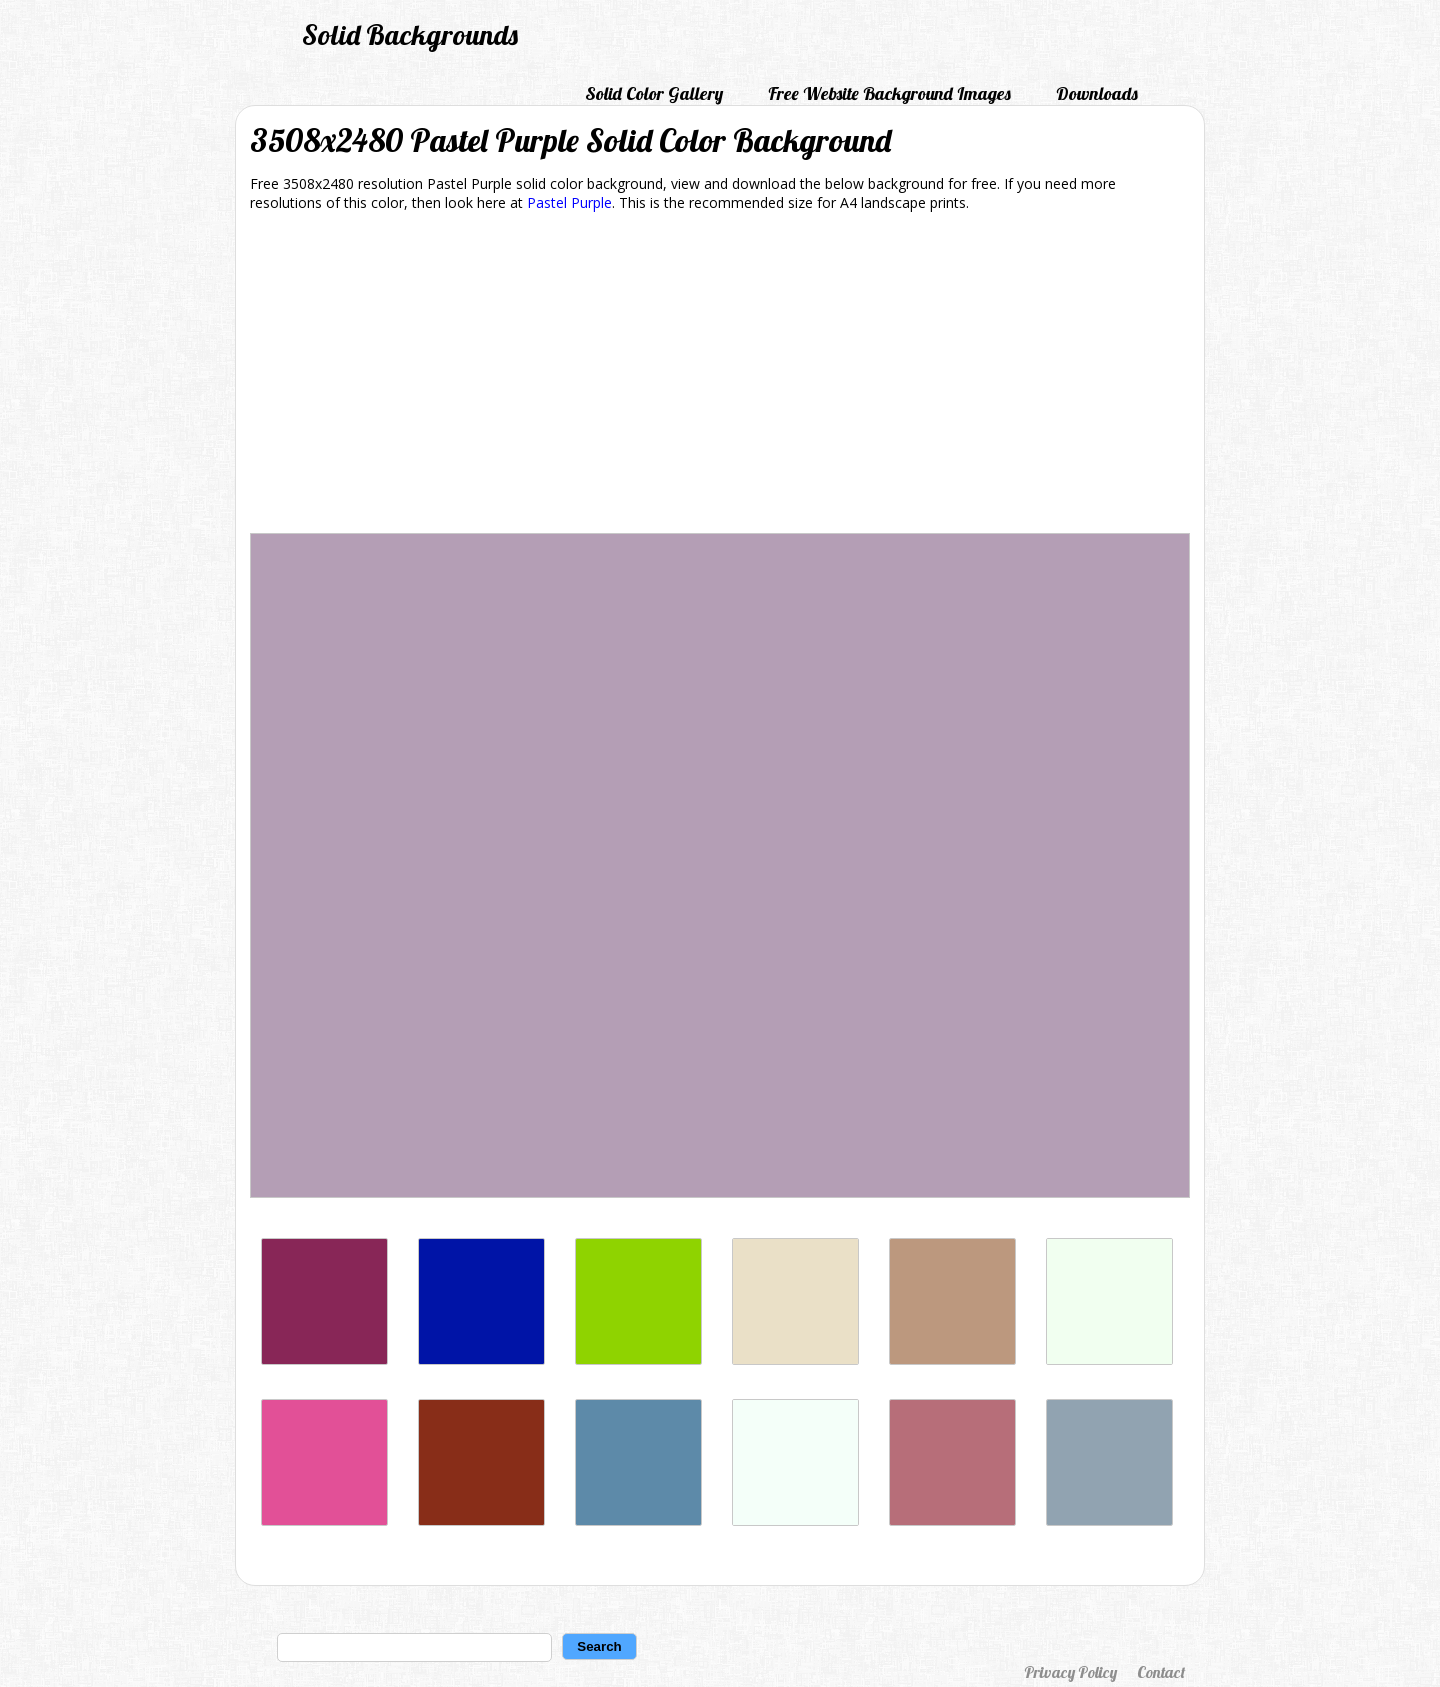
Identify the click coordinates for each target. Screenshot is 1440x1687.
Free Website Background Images (889, 93)
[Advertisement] (720, 376)
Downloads (1097, 93)
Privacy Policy (1070, 1672)
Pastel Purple (569, 202)
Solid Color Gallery (654, 93)
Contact (1161, 1672)
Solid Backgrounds (410, 34)
